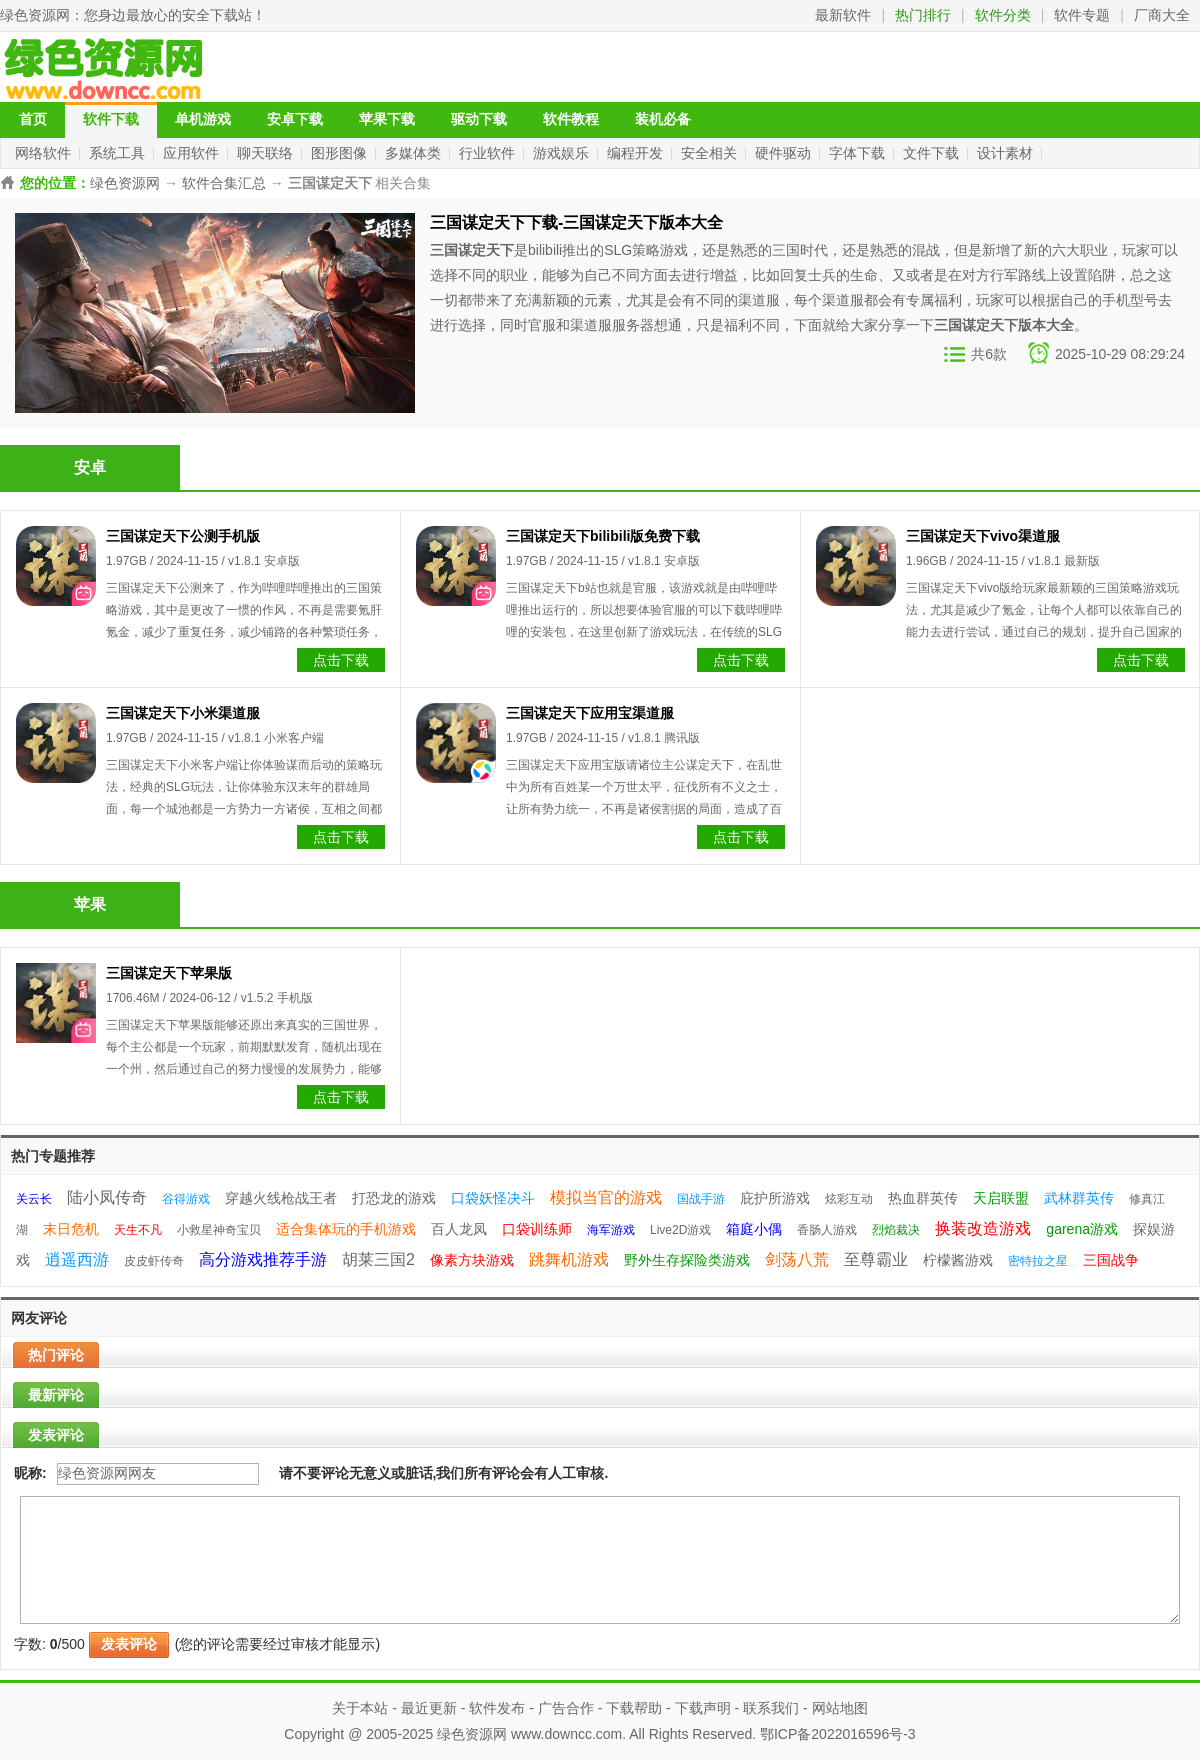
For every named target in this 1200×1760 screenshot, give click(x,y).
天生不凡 (138, 1230)
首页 (33, 119)
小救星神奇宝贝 (219, 1230)
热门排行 (923, 15)
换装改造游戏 (983, 1228)
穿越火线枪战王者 (281, 1198)
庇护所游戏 (775, 1198)
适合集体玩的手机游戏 (346, 1229)
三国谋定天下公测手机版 (183, 536)
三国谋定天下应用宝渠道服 (590, 713)
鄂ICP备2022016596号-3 (838, 1734)
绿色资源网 (35, 15)
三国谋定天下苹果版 (169, 973)
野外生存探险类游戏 (687, 1260)
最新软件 (843, 15)
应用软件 (193, 153)
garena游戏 (1082, 1229)
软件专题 (1082, 15)
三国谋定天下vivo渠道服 (983, 536)
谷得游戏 (186, 1199)
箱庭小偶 (754, 1229)
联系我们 (771, 1708)
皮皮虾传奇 (154, 1261)
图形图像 (341, 153)
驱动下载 (479, 119)
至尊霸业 (876, 1259)
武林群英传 (1079, 1198)
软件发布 (497, 1708)
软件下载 (111, 119)
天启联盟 (1001, 1198)
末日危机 (71, 1229)
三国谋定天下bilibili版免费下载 (603, 536)
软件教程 (571, 119)
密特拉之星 (1038, 1261)
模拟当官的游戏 (606, 1197)
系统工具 (119, 153)
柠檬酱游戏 (958, 1260)
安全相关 (711, 153)
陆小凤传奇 (107, 1197)
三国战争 (1111, 1260)
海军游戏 (611, 1230)
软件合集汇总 (224, 183)
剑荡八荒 (797, 1259)
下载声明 (703, 1708)
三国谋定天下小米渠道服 (183, 713)
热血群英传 (923, 1198)
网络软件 (45, 153)
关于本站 (360, 1708)
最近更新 (429, 1708)
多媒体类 (415, 153)
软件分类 (1003, 15)
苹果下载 (387, 119)
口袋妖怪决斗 (493, 1198)
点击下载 (341, 660)
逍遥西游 (77, 1259)
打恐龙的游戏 (394, 1198)
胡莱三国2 (378, 1259)
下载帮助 (634, 1708)
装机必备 (663, 119)
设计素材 (1007, 153)
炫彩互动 (849, 1199)
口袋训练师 (537, 1229)
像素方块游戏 (472, 1260)
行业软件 (489, 153)
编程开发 (637, 153)
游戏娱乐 (563, 153)
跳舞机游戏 (569, 1259)
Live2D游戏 (680, 1230)
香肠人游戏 (827, 1230)
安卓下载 (295, 119)
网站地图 (840, 1708)
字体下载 (859, 153)
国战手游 (701, 1199)
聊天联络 (267, 153)
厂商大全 (1162, 15)
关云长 (34, 1199)
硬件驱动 (785, 153)
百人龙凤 (459, 1229)
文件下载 (933, 153)
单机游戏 (203, 119)
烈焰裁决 (896, 1230)
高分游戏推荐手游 (263, 1259)
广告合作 (566, 1708)
